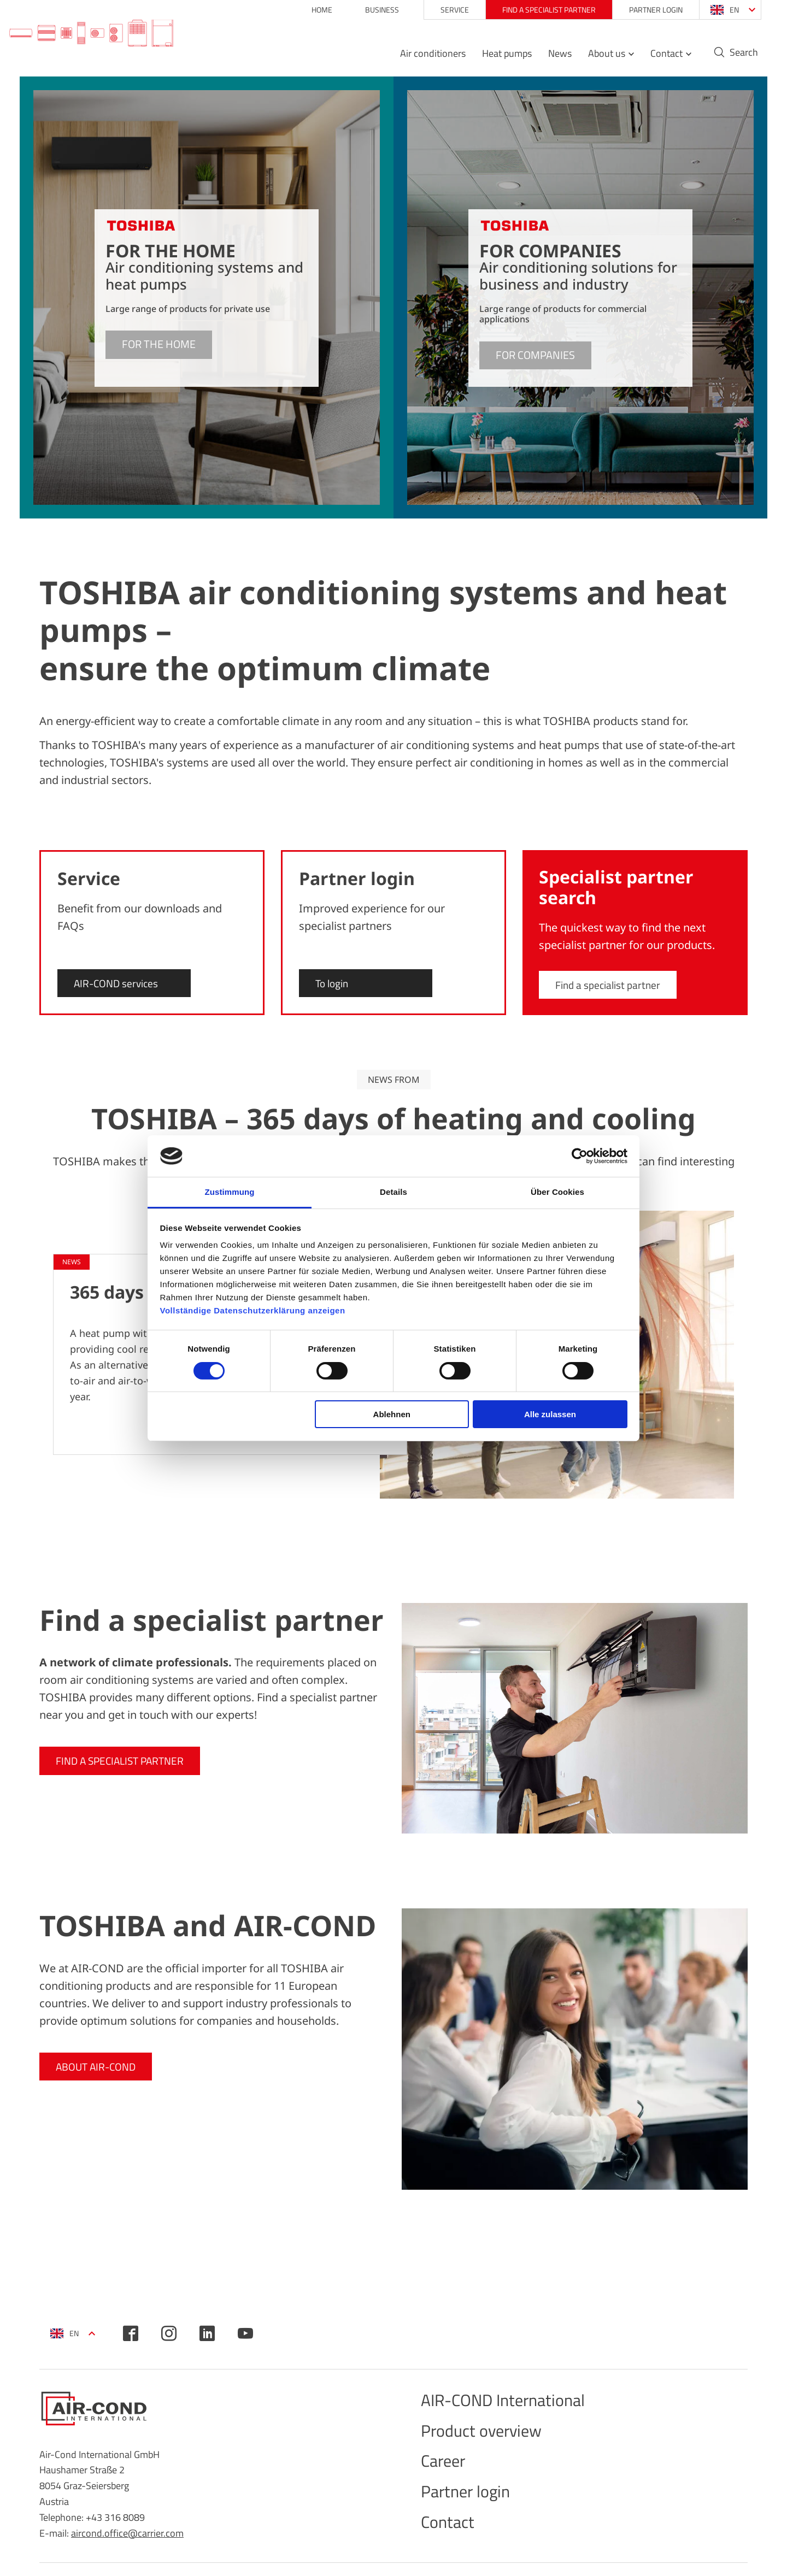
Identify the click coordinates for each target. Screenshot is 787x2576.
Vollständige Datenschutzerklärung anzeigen (252, 1310)
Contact (653, 58)
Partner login (642, 9)
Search (730, 57)
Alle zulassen (550, 1414)
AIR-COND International (519, 2403)
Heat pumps (493, 58)
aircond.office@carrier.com (127, 2533)
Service (441, 9)
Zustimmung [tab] (230, 1191)
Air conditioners (419, 58)
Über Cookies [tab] (557, 1191)
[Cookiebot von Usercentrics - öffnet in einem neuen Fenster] (579, 1156)
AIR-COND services (118, 982)
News (546, 58)
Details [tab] (393, 1191)
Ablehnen (391, 1414)
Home (308, 9)
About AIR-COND (98, 2067)
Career (447, 2472)
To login (333, 982)
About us (593, 58)
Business (368, 9)
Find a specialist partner (535, 9)
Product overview (493, 2437)
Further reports (695, 1534)
